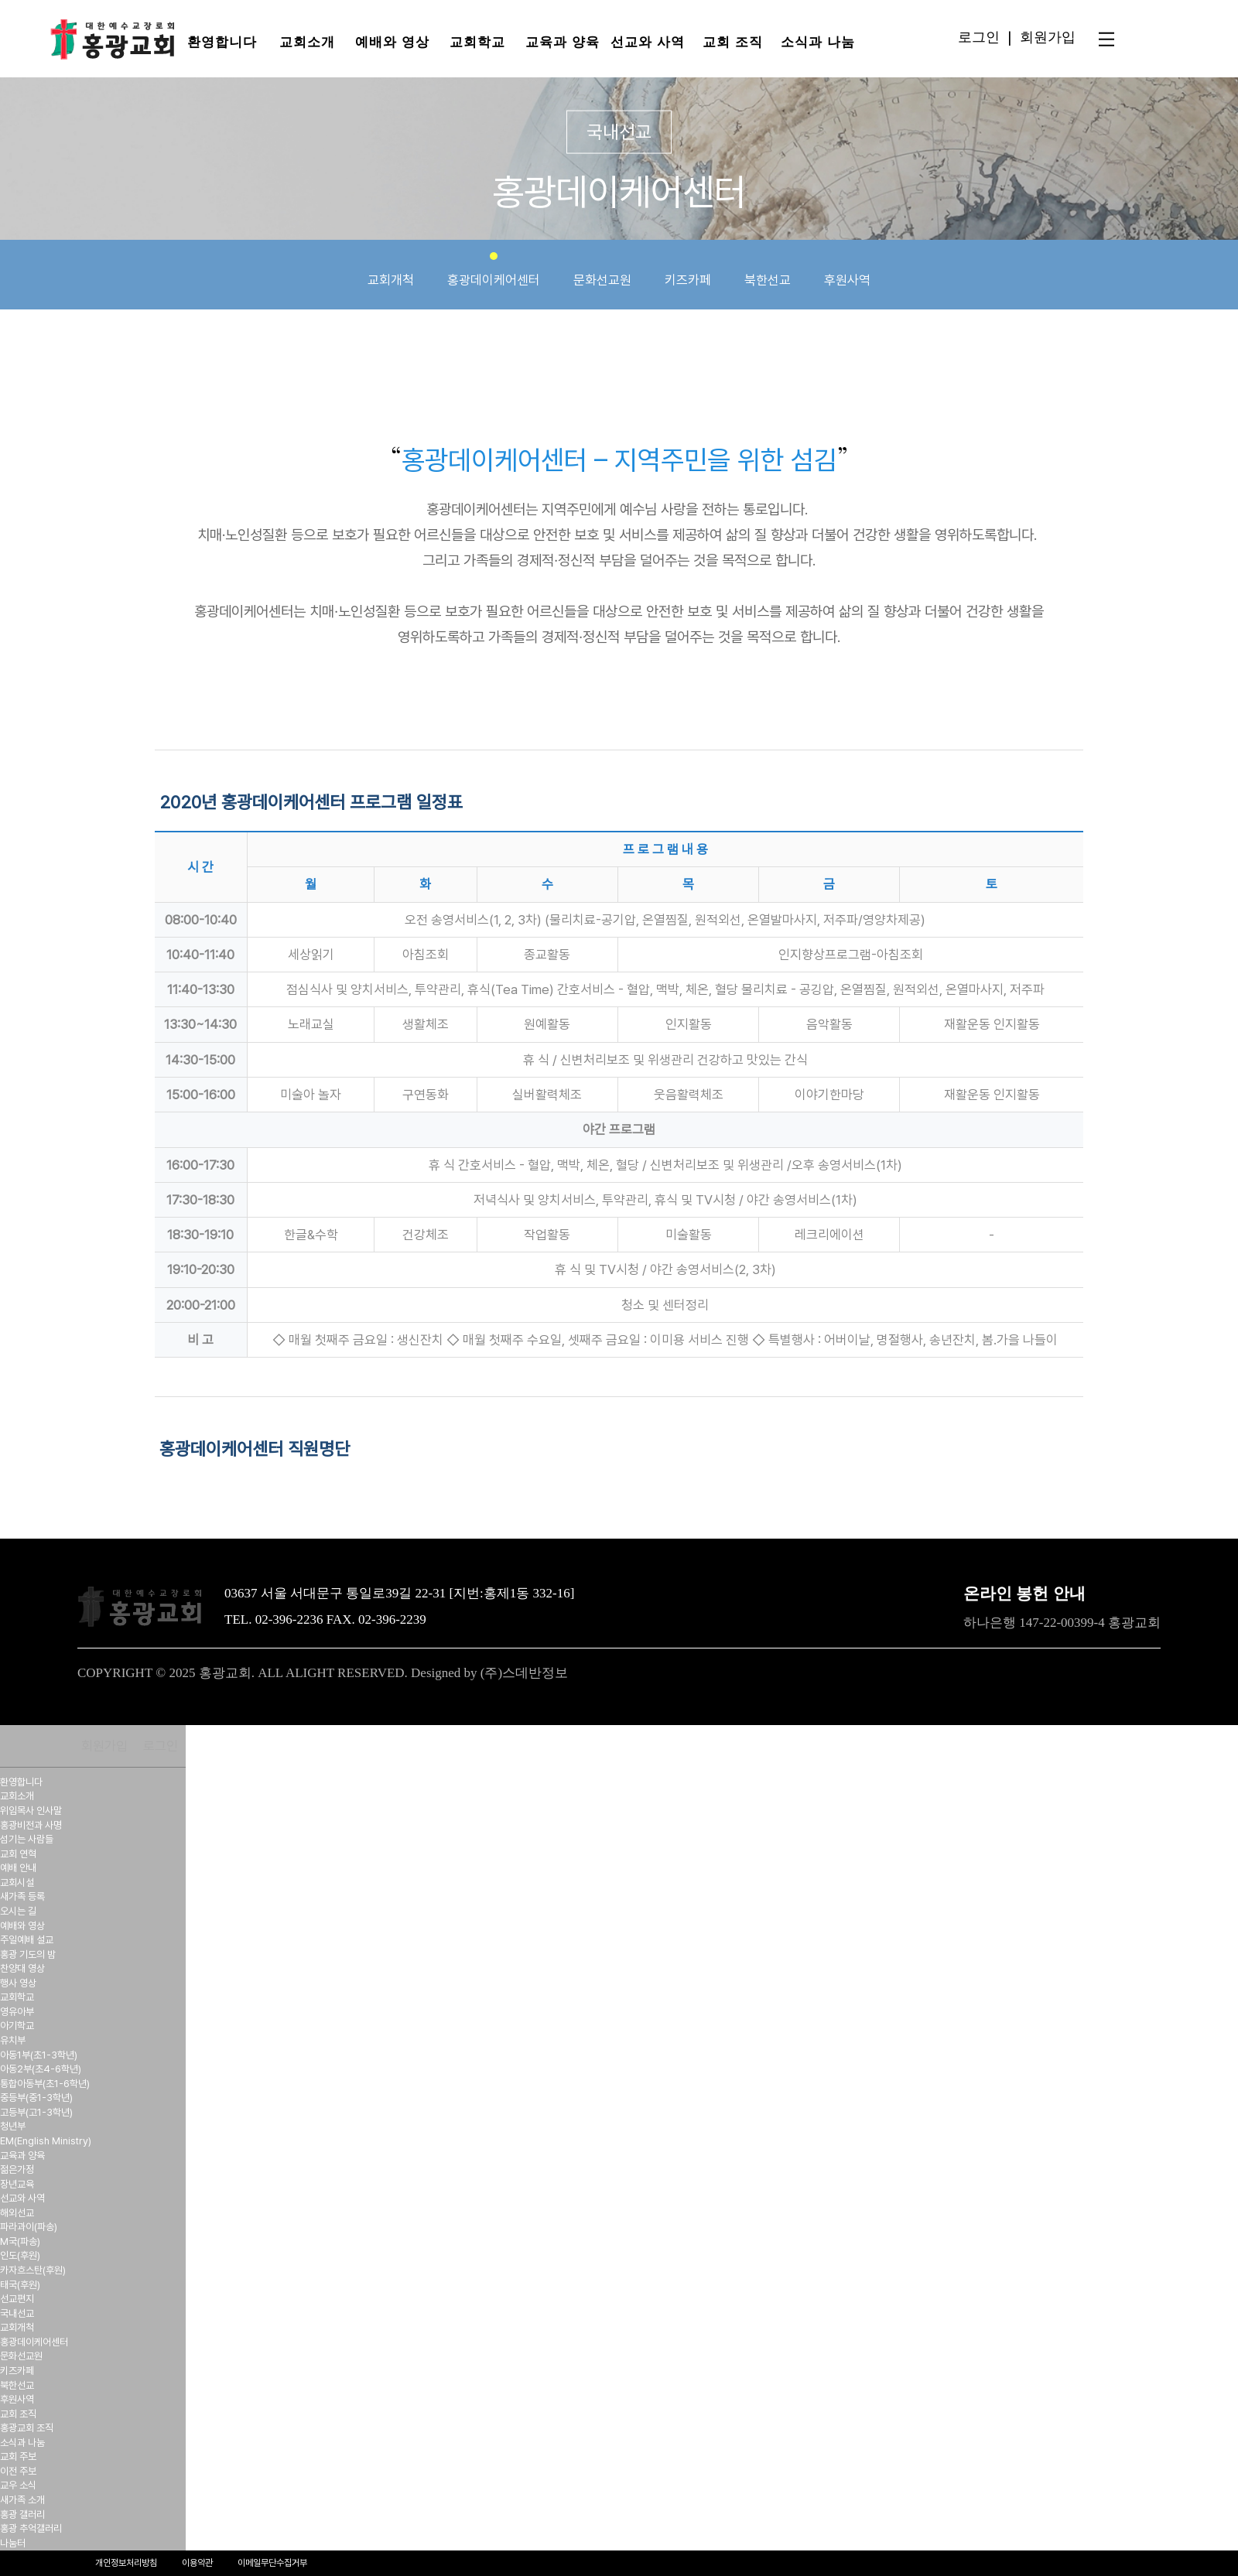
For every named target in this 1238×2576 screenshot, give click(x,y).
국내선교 (17, 2313)
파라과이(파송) (28, 2227)
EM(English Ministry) (45, 2141)
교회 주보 (18, 2456)
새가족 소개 (22, 2500)
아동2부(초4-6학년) (40, 2069)
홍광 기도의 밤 (28, 1954)
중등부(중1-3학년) (36, 2097)
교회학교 (477, 42)
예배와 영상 (392, 42)
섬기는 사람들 (26, 1839)
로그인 (979, 37)
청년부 (13, 2126)
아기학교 (17, 2025)
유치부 (13, 2040)
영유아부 (17, 2011)
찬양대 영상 (22, 1968)
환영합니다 (222, 42)
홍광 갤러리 (22, 2514)
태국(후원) (20, 2285)
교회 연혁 (18, 1854)
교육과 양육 (562, 42)
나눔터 (13, 2543)
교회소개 (307, 42)
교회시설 (17, 1882)
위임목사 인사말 (31, 1810)
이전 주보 (18, 2471)
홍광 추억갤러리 (31, 2528)
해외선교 (17, 2213)
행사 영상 (18, 1983)
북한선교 (767, 270)
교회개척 (391, 270)
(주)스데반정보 (524, 1673)
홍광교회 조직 (26, 2428)
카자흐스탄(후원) (33, 2270)
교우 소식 (18, 2485)
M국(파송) (20, 2241)
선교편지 (17, 2298)
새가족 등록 (22, 1896)
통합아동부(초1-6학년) (45, 2083)
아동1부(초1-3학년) (38, 2055)
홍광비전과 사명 (31, 1825)
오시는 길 (18, 1911)
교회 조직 (732, 42)
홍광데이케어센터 (493, 270)
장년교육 (17, 2184)
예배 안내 (18, 1868)
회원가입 (1048, 37)
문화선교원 (602, 270)
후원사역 (847, 270)
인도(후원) (20, 2255)
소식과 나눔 (817, 42)
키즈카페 (688, 270)
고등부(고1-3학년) (36, 2112)
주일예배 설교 (26, 1940)
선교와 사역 (647, 42)
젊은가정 (17, 2169)
